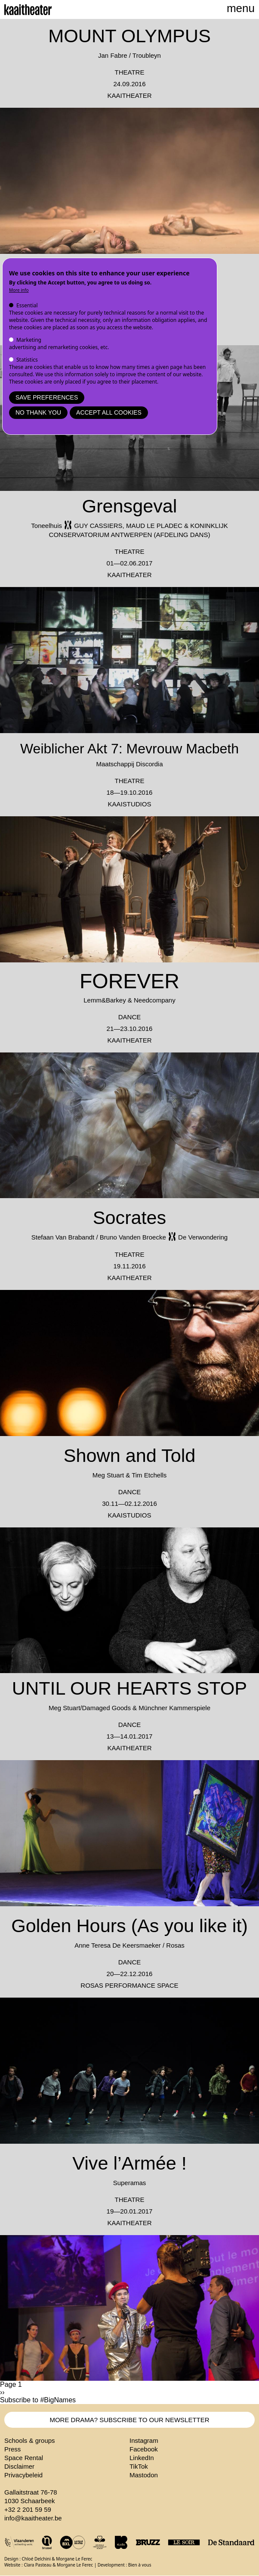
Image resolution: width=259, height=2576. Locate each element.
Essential (27, 305)
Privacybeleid (23, 2475)
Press (12, 2449)
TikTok (139, 2466)
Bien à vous (139, 2565)
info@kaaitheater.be (33, 2518)
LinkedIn (142, 2457)
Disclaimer (19, 2466)
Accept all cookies (109, 412)
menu (241, 8)
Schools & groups (29, 2440)
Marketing (28, 339)
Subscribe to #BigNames (38, 2400)
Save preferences (46, 397)
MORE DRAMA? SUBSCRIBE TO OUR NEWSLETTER (129, 2419)
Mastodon (144, 2475)
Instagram (144, 2440)
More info (19, 290)
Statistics (27, 359)
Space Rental (23, 2457)
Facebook (144, 2449)
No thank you (38, 412)
